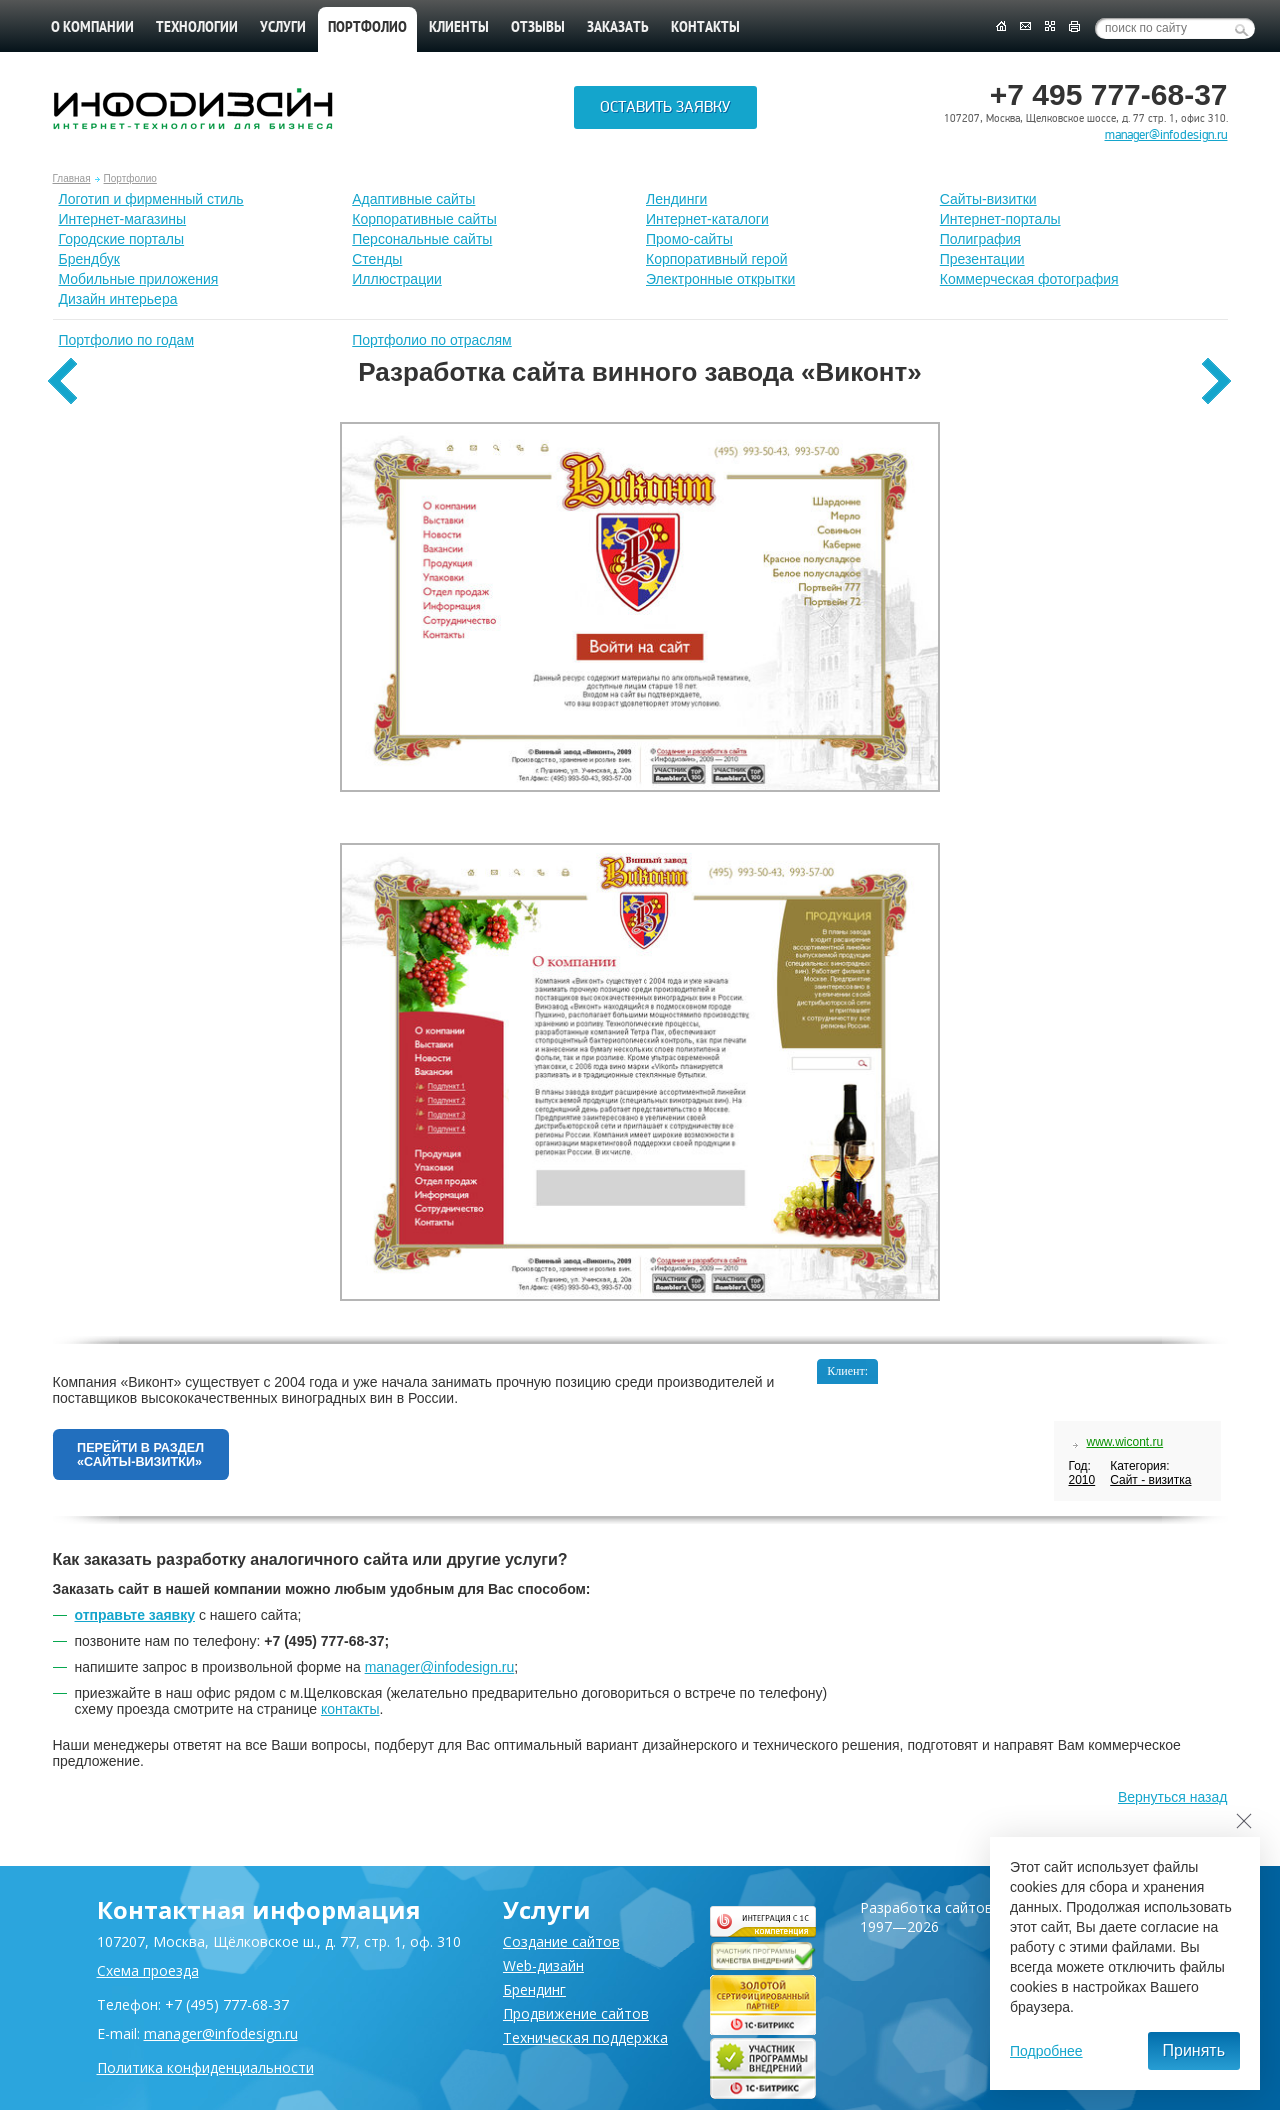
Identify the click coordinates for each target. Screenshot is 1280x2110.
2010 (1081, 1480)
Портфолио (130, 178)
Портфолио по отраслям (432, 340)
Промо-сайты (689, 239)
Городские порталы (122, 239)
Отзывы (538, 28)
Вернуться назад (1173, 1808)
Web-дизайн (543, 1965)
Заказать (618, 28)
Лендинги (676, 199)
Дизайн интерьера (118, 299)
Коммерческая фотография (1029, 279)
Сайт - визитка (1150, 1480)
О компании (92, 28)
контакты (350, 1720)
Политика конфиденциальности (205, 2067)
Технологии (197, 28)
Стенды (377, 259)
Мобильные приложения (139, 279)
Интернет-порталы (1000, 219)
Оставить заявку (665, 111)
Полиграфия (980, 239)
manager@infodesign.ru (1166, 135)
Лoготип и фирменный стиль (151, 199)
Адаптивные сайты (413, 199)
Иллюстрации (397, 279)
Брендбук (90, 259)
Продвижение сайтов (576, 2013)
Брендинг (534, 1989)
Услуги (283, 28)
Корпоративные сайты (424, 219)
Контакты (705, 28)
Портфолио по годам (127, 340)
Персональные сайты (422, 239)
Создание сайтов (561, 1941)
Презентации (982, 259)
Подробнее (1046, 2051)
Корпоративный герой (717, 259)
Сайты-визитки (988, 199)
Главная (72, 178)
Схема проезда (148, 1970)
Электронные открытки (720, 279)
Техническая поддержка (585, 2037)
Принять (1194, 2050)
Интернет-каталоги (707, 219)
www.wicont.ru (1124, 1442)
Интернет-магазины (123, 219)
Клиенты (459, 28)
